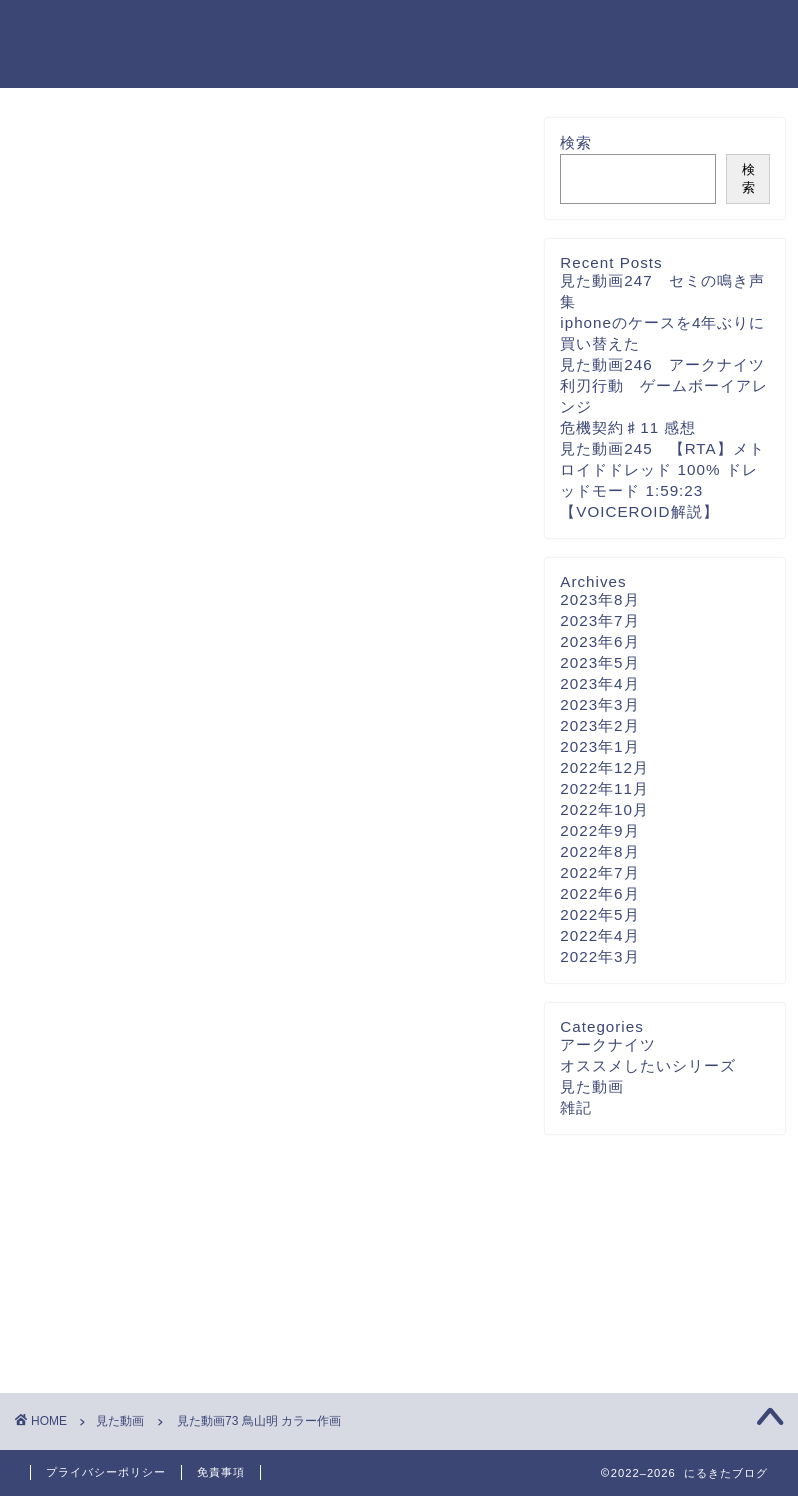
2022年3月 (599, 956)
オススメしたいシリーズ (648, 1065)
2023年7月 (599, 620)
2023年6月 (599, 641)
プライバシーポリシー (106, 1472)
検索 (576, 142)
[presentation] (138, 1227)
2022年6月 (599, 893)
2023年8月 (599, 599)
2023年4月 (599, 683)
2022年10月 (604, 809)
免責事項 (221, 1472)
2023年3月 (599, 704)
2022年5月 (599, 914)
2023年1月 (599, 746)
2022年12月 (604, 767)
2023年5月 (599, 662)
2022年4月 (599, 935)
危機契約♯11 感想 (628, 427)
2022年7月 (599, 872)
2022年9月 (599, 830)
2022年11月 (604, 788)
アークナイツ (608, 1044)
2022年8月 (599, 851)
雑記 (576, 1107)
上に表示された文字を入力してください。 (162, 1095)
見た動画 (62, 146)
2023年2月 (599, 725)
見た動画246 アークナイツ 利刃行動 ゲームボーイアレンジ (670, 385)
